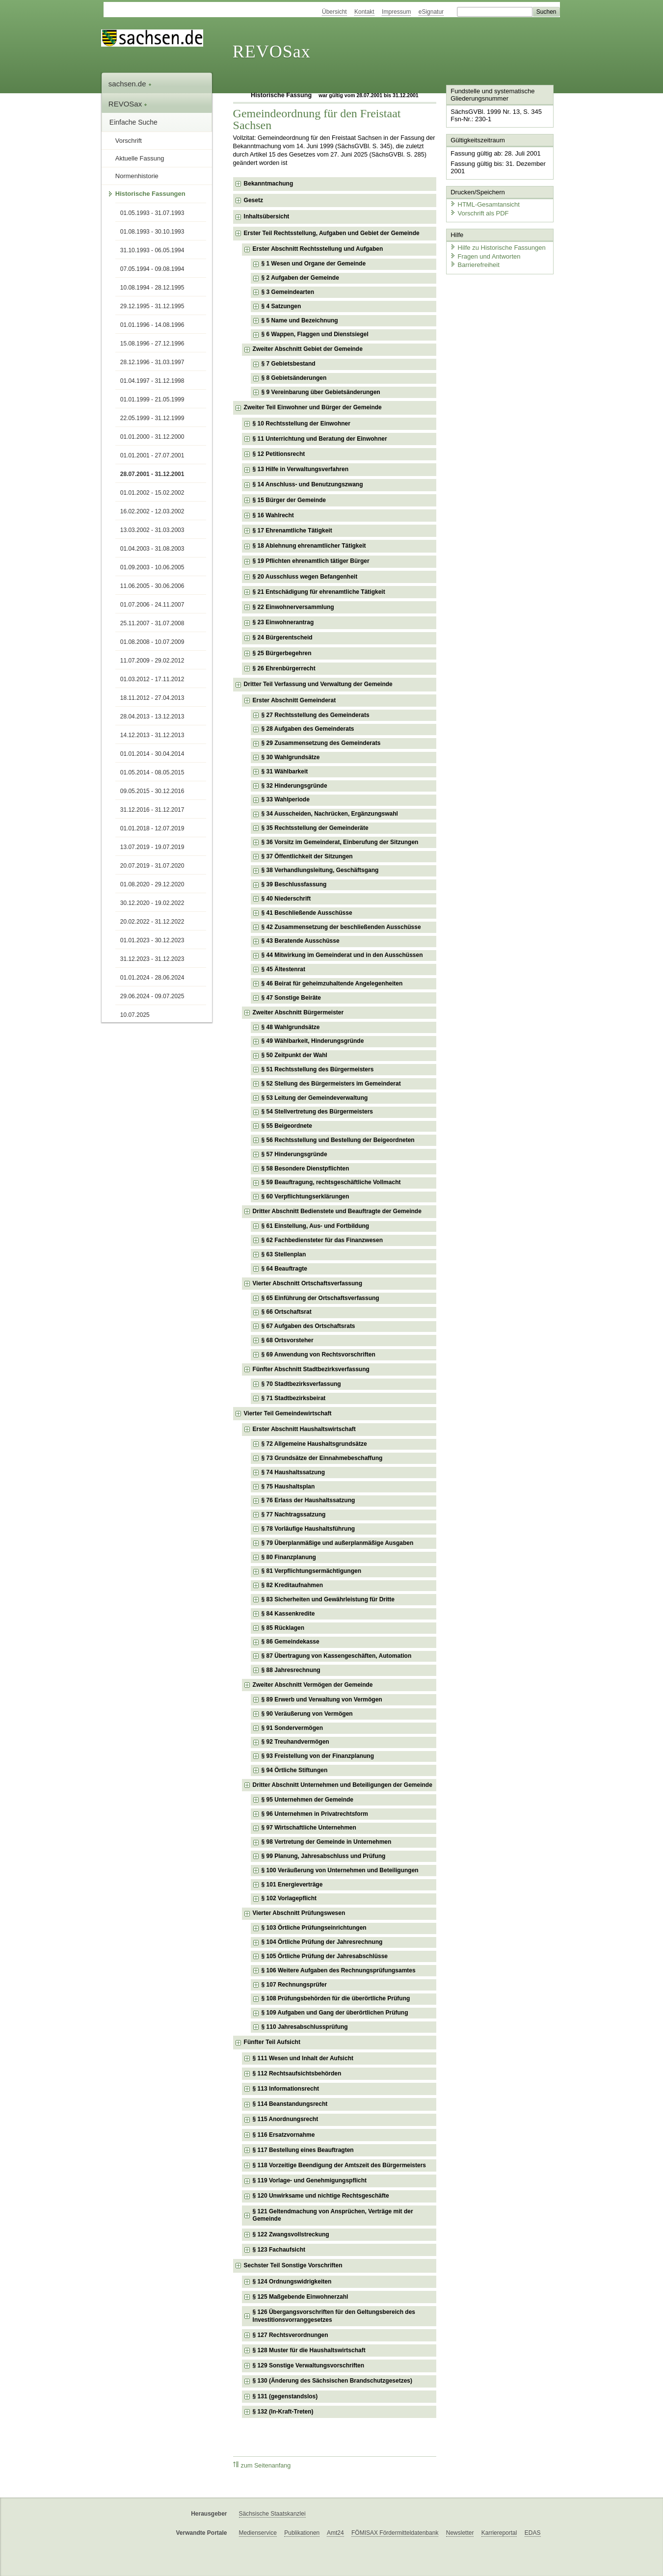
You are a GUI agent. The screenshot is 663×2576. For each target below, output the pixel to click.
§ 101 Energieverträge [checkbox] (292, 1884)
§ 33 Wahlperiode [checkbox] (286, 799)
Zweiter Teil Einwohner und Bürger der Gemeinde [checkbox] (313, 407)
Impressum (396, 11)
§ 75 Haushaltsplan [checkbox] (288, 1486)
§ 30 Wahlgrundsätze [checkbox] (291, 757)
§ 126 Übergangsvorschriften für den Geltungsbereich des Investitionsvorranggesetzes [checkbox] (334, 2316)
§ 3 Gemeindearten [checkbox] (288, 292)
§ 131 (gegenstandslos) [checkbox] (285, 2396)
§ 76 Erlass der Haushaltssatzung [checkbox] (308, 1500)
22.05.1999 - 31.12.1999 (152, 418)
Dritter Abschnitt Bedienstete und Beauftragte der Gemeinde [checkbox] (337, 1211)
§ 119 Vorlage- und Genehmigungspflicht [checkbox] (310, 2180)
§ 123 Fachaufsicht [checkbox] (279, 2249)
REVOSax (272, 51)
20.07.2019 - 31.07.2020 (152, 865)
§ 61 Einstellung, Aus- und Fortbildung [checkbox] (316, 1225)
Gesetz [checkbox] (253, 200)
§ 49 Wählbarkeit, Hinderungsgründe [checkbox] (313, 1040)
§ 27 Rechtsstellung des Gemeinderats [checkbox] (316, 715)
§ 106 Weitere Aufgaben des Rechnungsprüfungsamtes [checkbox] (339, 1970)
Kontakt (364, 11)
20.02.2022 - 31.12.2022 (152, 921)
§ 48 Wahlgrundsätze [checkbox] (291, 1027)
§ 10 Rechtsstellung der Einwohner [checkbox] (301, 423)
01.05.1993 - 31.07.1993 (152, 213)
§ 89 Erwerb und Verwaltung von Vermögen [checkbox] (322, 1699)
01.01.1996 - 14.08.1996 (152, 324)
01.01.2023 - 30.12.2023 (152, 940)
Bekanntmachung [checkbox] (268, 183)
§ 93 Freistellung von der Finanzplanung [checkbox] (318, 1756)
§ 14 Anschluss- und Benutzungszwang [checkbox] (308, 484)
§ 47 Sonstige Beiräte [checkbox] (291, 997)
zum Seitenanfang (262, 2465)
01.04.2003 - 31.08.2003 (152, 548)
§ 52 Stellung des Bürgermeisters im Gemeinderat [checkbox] (331, 1083)
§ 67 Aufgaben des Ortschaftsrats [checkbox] (308, 1326)
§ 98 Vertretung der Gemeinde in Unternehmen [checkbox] (327, 1841)
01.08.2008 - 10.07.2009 (152, 641)
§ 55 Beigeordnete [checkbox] (287, 1125)
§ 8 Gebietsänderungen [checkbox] (294, 377)
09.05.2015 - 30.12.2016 (152, 791)
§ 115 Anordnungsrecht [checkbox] (285, 2119)
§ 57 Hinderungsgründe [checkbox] (294, 1154)
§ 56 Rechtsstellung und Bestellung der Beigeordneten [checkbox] (338, 1140)
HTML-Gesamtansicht (484, 204)
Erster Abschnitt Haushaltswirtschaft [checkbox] (304, 1429)
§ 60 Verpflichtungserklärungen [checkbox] (305, 1196)
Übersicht (334, 11)
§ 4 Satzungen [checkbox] (281, 306)
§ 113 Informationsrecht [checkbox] (286, 2088)
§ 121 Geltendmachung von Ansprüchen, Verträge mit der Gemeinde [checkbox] (333, 2215)
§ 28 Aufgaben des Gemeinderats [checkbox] (308, 728)
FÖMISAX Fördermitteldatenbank (394, 2532)
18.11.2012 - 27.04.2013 (152, 697)
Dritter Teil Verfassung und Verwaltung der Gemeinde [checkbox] (318, 684)
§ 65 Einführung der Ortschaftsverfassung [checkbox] (320, 1298)
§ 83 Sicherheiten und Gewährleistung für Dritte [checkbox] (328, 1599)
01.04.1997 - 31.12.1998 (152, 380)
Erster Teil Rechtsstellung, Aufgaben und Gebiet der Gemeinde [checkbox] (332, 233)
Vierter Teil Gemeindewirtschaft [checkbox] (288, 1413)
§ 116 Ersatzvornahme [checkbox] (284, 2134)
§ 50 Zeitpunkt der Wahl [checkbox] (294, 1055)
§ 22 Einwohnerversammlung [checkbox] (293, 607)
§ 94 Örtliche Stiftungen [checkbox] (295, 1770)
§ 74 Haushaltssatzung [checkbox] (293, 1472)
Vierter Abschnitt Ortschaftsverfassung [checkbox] (307, 1283)
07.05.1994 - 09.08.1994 (152, 269)
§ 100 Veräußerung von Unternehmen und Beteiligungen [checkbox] (340, 1870)
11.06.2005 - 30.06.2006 (152, 586)
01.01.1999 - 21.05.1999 (152, 399)
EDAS (533, 2532)
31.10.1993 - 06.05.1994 (152, 250)
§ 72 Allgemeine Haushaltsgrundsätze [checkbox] (314, 1443)
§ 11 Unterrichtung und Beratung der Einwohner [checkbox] (320, 438)
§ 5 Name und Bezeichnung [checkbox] (300, 320)
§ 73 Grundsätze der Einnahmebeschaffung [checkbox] (322, 1458)
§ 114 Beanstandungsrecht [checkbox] (290, 2103)
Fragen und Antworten (484, 255)
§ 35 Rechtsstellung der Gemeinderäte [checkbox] (315, 827)
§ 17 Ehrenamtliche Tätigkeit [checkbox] (292, 530)
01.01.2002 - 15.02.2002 (152, 492)
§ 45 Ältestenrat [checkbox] (283, 969)
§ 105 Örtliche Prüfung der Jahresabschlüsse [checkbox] (325, 1956)
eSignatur (431, 11)
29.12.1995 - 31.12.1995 (152, 306)
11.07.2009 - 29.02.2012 (152, 660)
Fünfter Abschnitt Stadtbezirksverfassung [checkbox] (311, 1369)
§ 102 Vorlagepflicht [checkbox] (289, 1898)
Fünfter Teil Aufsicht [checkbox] (272, 2042)
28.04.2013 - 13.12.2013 (152, 716)
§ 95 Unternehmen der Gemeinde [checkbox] (307, 1799)
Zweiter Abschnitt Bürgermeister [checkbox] (298, 1012)
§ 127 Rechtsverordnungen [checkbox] (290, 2335)
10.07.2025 (135, 1014)
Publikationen (301, 2532)
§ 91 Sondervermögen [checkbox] (292, 1728)
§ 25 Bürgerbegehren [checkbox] (282, 653)
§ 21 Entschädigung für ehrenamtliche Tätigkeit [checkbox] (319, 591)
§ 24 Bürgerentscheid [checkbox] (283, 637)
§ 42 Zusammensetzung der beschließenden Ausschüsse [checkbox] (341, 927)
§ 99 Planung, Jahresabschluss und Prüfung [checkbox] (324, 1856)
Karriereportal (499, 2532)
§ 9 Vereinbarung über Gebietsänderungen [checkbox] (321, 392)
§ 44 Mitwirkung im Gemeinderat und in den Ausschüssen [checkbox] (342, 955)
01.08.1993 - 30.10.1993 (152, 231)
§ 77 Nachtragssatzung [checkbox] (294, 1514)
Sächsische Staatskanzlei (272, 2513)
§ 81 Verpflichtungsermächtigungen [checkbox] (311, 1570)
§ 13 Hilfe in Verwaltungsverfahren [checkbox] (300, 469)
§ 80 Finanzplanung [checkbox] (289, 1557)
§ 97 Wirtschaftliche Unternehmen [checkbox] (309, 1827)
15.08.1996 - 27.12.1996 (152, 343)
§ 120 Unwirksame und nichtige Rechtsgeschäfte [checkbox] (321, 2195)
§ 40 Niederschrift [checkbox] (286, 898)
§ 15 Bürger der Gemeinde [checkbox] (289, 500)
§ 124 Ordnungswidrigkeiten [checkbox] (292, 2281)
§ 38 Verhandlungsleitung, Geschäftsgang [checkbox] (320, 870)
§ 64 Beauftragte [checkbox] (284, 1268)
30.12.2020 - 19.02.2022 (152, 903)
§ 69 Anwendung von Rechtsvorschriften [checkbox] (318, 1354)
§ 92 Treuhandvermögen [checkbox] (295, 1741)
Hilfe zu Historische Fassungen (497, 246)
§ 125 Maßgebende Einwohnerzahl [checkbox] (300, 2296)
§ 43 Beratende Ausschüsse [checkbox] (301, 940)
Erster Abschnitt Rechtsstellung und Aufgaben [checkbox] (318, 248)
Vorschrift (128, 140)
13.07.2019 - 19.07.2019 (152, 847)
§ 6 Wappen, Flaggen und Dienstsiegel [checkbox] (315, 334)
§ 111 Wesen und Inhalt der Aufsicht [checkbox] (303, 2058)
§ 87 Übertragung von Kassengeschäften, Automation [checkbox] (337, 1655)
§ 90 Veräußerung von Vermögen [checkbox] (307, 1713)
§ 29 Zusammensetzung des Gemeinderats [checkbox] (321, 743)
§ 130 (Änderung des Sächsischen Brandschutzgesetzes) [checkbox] (332, 2380)
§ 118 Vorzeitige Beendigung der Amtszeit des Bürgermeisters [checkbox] (339, 2165)
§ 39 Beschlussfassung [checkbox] (294, 884)
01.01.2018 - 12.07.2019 (152, 828)
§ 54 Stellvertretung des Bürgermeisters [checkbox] (317, 1111)
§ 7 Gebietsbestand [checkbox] (289, 363)
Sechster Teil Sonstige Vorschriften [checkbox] (293, 2265)
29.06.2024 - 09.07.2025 (152, 996)
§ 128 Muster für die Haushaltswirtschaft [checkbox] (309, 2350)
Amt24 (335, 2532)
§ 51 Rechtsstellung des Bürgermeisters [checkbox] (318, 1069)
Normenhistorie (137, 176)
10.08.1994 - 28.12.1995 (152, 287)
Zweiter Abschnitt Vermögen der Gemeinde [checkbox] (313, 1684)
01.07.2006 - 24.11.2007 (152, 604)
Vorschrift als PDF (478, 212)
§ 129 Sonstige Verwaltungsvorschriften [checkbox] (308, 2365)
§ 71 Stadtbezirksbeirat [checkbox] (294, 1398)
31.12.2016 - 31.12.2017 (152, 809)
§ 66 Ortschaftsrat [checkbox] (287, 1311)
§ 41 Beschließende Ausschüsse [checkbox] (307, 912)
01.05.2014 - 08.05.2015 (152, 772)
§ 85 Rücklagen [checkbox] (283, 1627)
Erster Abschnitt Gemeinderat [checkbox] (294, 700)
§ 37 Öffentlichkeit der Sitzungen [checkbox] (307, 856)
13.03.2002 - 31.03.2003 (152, 530)
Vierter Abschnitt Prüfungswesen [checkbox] (299, 1913)
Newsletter (460, 2532)
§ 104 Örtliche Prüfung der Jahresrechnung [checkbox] (322, 1942)
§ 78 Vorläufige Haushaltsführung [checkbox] (308, 1528)
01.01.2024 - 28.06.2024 (152, 977)
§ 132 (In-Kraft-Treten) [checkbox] (283, 2411)
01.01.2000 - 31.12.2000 (152, 436)
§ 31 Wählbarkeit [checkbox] (285, 771)
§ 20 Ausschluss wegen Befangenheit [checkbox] (305, 576)
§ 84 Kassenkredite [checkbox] (288, 1613)
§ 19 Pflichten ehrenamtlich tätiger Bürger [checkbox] (311, 561)
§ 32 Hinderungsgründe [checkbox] (294, 785)
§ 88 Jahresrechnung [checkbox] (291, 1670)
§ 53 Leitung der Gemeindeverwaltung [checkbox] (315, 1097)
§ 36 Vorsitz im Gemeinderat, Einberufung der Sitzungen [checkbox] (340, 842)
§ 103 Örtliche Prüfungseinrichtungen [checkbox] (314, 1927)
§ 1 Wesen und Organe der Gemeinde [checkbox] (314, 263)
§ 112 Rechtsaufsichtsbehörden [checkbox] (297, 2073)
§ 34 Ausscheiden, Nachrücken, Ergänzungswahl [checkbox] (330, 813)
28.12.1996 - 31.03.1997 (152, 362)
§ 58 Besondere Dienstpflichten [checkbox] (305, 1168)
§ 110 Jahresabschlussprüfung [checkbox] (305, 2026)
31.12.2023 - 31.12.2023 (152, 959)
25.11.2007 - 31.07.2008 (152, 623)
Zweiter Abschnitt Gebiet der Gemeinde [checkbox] (308, 348)
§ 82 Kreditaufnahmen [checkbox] (292, 1585)
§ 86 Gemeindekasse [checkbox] (290, 1641)
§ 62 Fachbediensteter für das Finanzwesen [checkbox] (322, 1240)
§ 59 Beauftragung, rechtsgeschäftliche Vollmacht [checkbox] (331, 1182)
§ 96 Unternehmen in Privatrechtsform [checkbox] (315, 1813)
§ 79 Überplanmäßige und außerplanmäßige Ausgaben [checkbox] (338, 1543)
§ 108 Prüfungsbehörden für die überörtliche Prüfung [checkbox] (336, 1998)
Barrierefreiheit (474, 263)
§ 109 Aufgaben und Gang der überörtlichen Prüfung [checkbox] (335, 2012)
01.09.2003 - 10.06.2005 (152, 567)
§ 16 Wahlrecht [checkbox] (273, 515)
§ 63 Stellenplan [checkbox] (284, 1254)
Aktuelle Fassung (139, 158)
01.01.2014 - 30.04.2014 (152, 753)
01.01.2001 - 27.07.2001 (152, 455)
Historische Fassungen (150, 193)
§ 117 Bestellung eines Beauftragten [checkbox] (303, 2150)
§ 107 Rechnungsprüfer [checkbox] (294, 1984)
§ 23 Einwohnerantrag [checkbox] (283, 622)
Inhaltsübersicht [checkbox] (267, 216)
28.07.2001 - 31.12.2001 (152, 474)
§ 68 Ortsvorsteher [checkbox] (288, 1340)
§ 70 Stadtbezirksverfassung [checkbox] (301, 1384)
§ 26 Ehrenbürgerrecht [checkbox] (284, 668)
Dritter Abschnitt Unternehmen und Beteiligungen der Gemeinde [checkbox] (342, 1784)
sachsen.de (130, 84)
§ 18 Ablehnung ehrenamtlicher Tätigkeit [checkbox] (309, 545)
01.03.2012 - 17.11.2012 (152, 679)
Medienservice (258, 2532)
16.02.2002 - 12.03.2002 (152, 511)
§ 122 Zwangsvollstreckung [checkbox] (291, 2234)
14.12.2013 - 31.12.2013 (152, 735)
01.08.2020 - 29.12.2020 (152, 884)
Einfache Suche (133, 122)
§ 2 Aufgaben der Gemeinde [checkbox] (300, 277)
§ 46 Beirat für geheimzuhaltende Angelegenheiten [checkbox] (332, 983)
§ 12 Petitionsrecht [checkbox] (279, 454)
